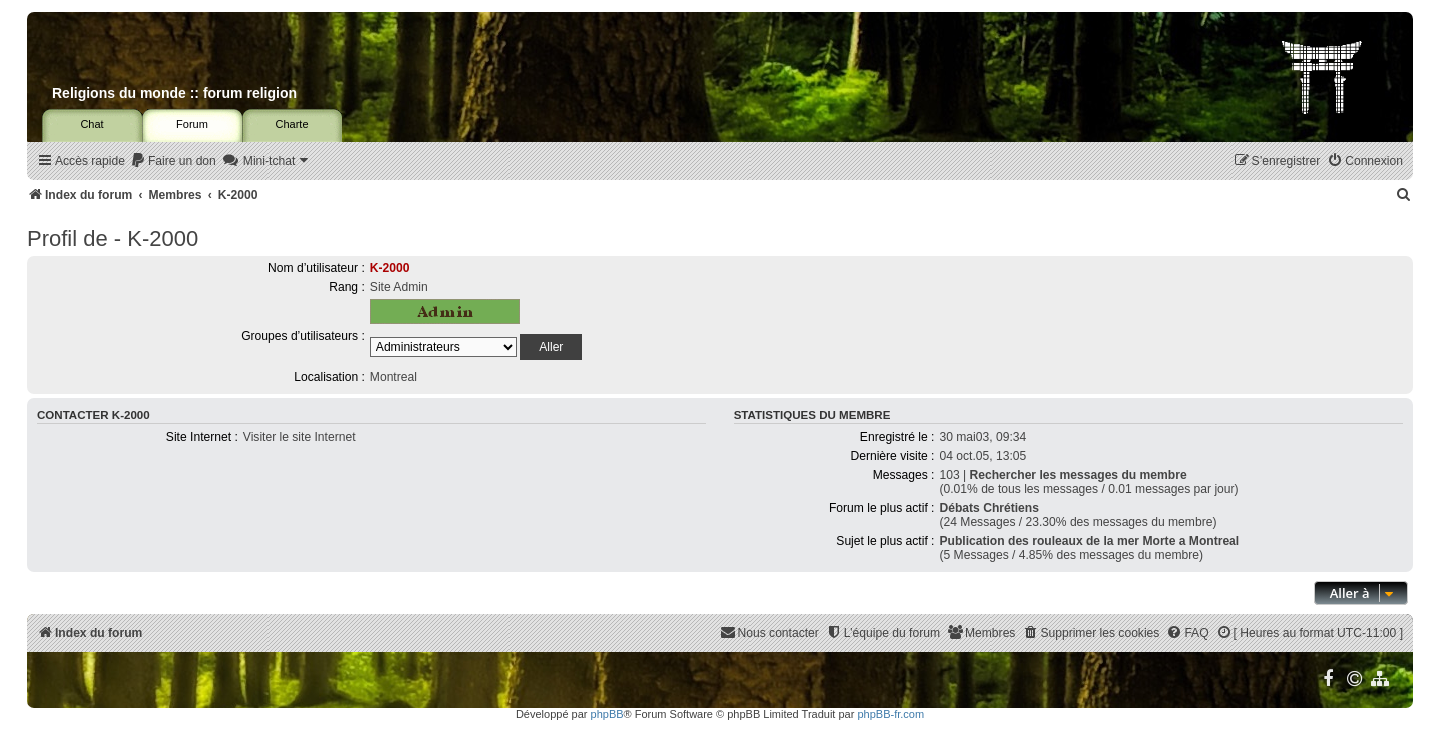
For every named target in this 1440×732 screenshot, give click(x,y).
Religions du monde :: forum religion (174, 93)
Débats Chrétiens (988, 508)
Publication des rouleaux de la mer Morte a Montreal (1089, 541)
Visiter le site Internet (299, 437)
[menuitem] (173, 161)
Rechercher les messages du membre (1078, 475)
